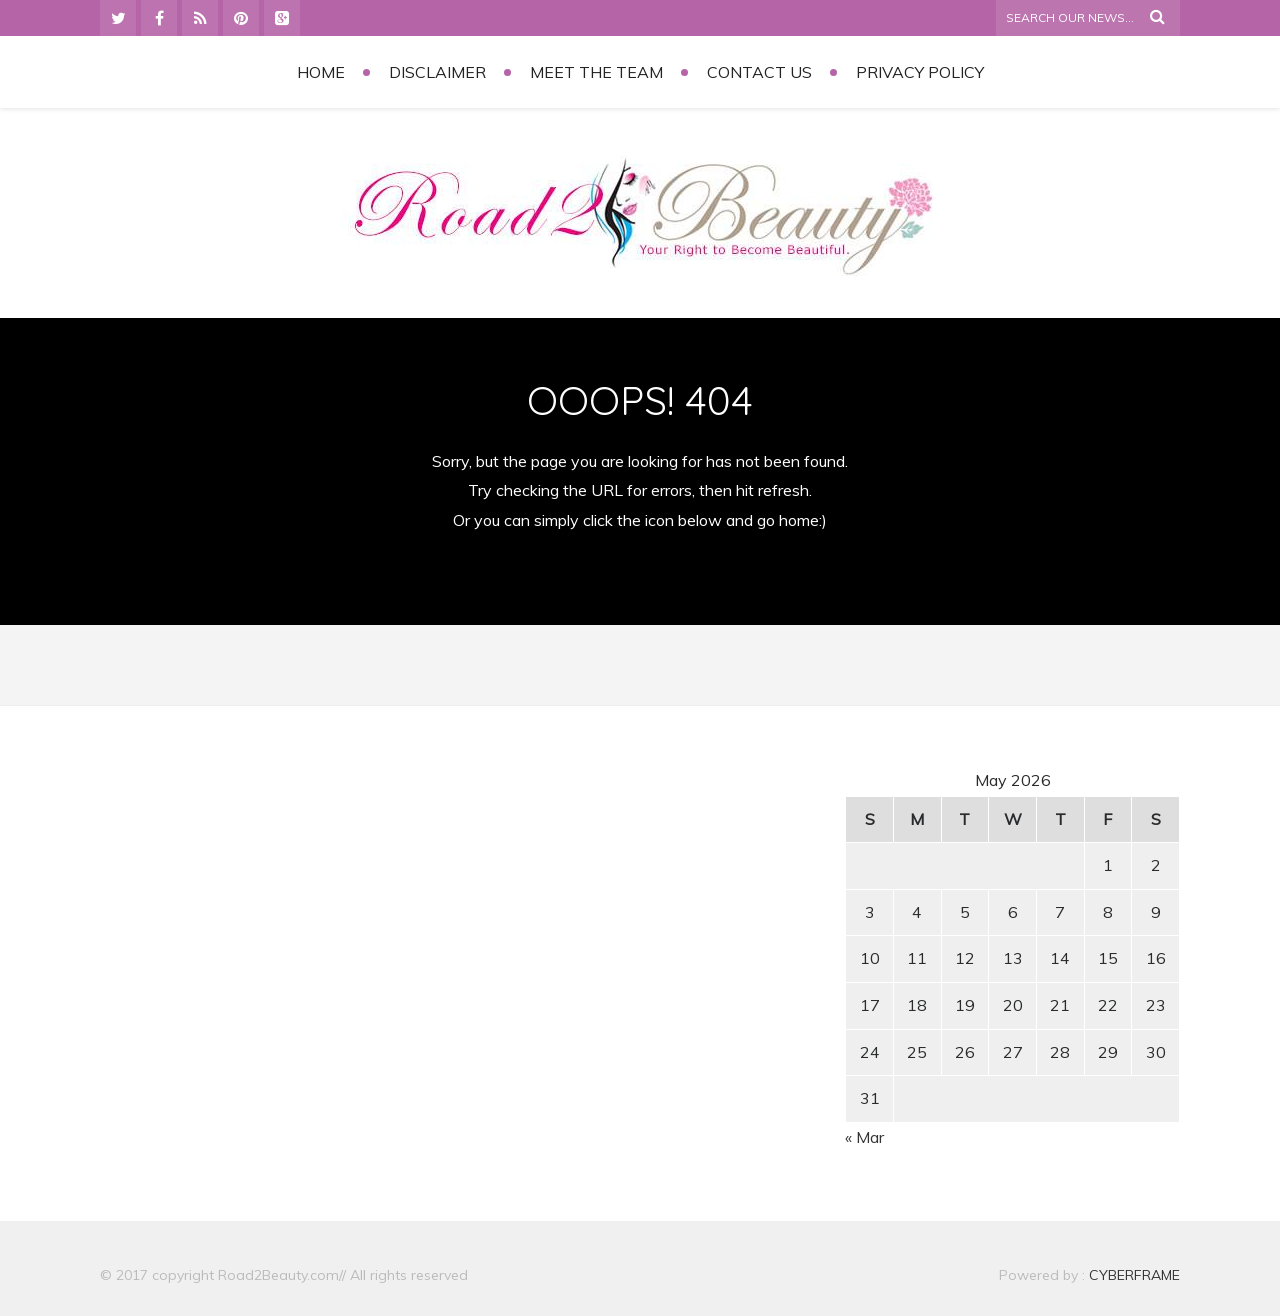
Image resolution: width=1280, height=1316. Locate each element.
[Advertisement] (271, 909)
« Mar (864, 1137)
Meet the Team (596, 72)
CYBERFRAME (1134, 1275)
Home (321, 72)
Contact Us (759, 72)
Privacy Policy (920, 72)
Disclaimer (437, 72)
